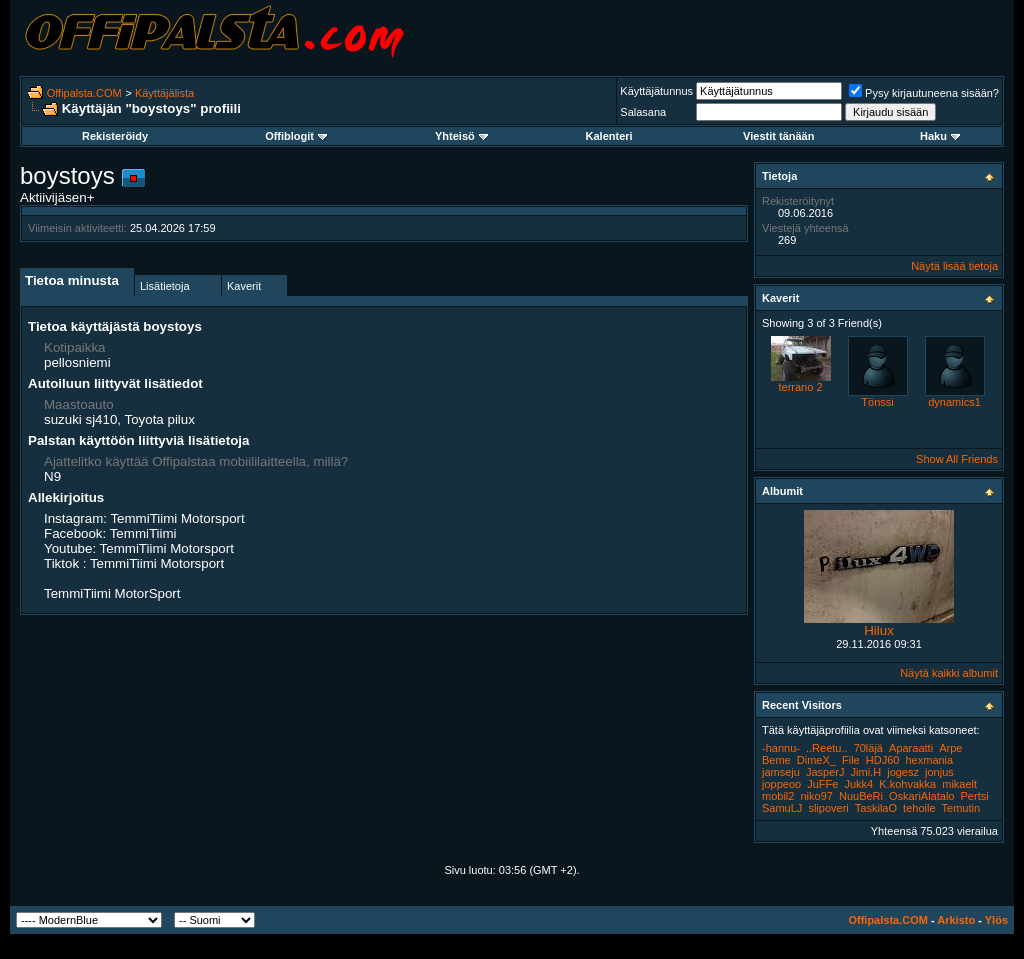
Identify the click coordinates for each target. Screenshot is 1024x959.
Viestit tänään (778, 136)
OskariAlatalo (921, 796)
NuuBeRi (861, 796)
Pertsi (975, 796)
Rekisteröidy (115, 136)
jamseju (781, 772)
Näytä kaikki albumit (949, 673)
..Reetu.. (827, 748)
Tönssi (877, 402)
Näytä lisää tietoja (954, 266)
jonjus (939, 772)
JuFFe (822, 784)
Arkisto (956, 920)
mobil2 (778, 796)
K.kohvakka (907, 784)
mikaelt (959, 784)
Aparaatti (911, 748)
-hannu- (781, 748)
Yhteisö (461, 136)
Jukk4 (858, 784)
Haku (940, 136)
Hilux (879, 630)
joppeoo (781, 784)
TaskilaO (876, 808)
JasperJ (825, 772)
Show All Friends (957, 459)
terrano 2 (800, 387)
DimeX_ (816, 760)
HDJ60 (883, 760)
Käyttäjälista (164, 93)
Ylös (996, 920)
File (851, 760)
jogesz (903, 772)
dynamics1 (954, 402)
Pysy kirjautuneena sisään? (924, 93)
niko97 (816, 796)
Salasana (643, 112)
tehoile (919, 808)
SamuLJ (782, 808)
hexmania (929, 760)
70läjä (868, 748)
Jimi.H (866, 772)
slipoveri (828, 808)
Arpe (950, 748)
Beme (776, 760)
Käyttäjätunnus (656, 91)
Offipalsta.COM (84, 93)
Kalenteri (609, 136)
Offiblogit (296, 136)
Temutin (961, 808)
